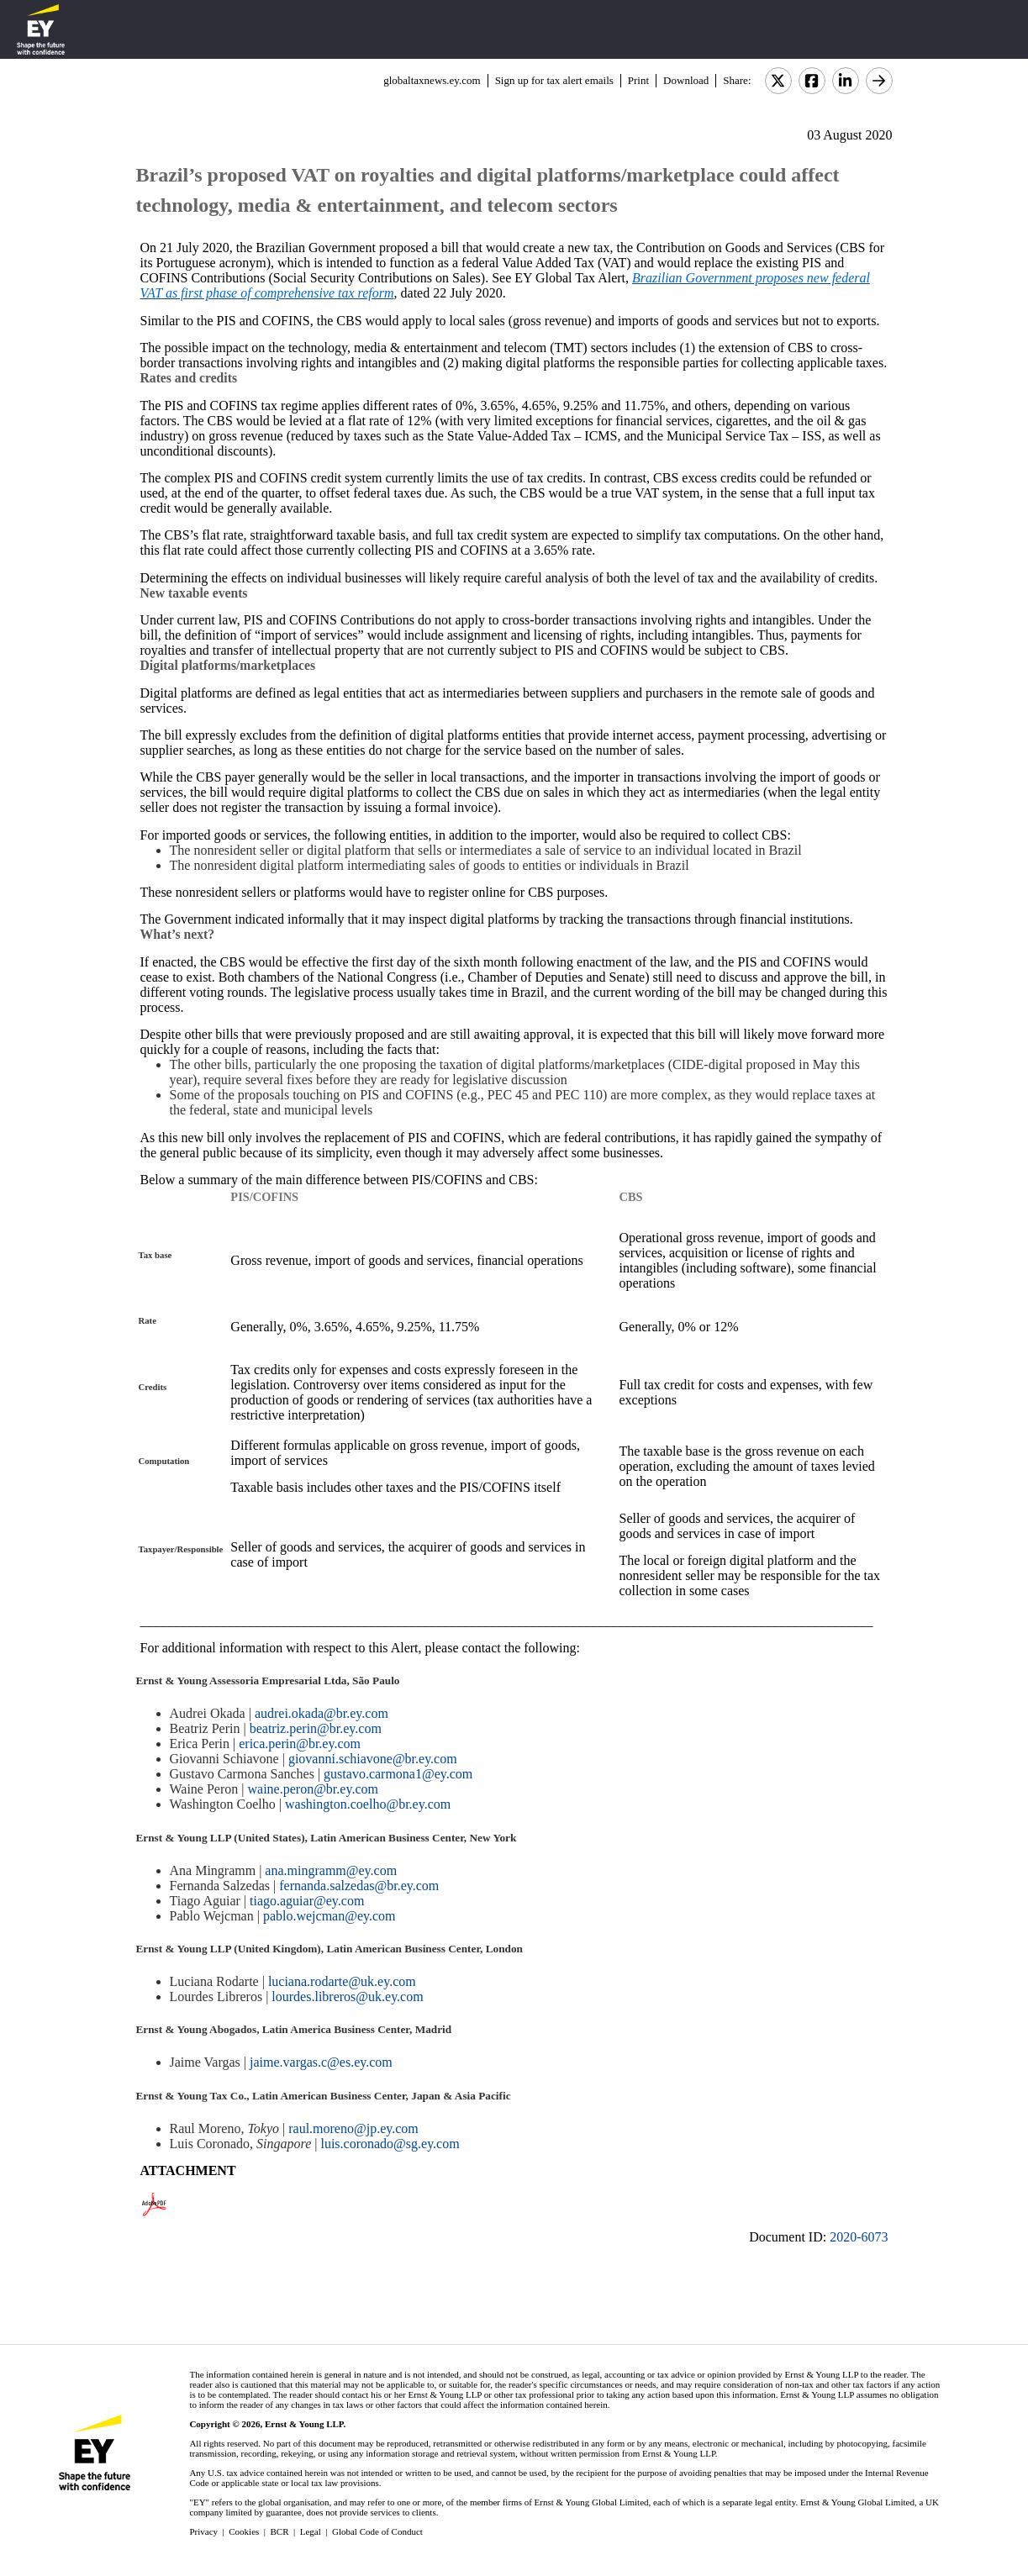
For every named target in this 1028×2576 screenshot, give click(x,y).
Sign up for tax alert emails (554, 80)
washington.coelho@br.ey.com (368, 1804)
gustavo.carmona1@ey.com (398, 1774)
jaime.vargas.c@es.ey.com (321, 2062)
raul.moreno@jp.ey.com (353, 2128)
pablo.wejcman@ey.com (329, 1916)
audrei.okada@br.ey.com (321, 1713)
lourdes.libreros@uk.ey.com (347, 1996)
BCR (280, 2531)
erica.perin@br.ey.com (300, 1743)
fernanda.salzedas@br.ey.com (359, 1885)
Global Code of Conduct (377, 2531)
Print (638, 80)
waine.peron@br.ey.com (313, 1789)
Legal (310, 2531)
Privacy (203, 2531)
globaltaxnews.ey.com (431, 80)
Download (686, 80)
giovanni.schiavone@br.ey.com (372, 1759)
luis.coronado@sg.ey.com (389, 2143)
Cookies (244, 2531)
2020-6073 (859, 2237)
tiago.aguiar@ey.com (307, 1901)
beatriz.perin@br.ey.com (316, 1728)
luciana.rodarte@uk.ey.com (342, 1981)
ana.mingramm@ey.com (331, 1870)
